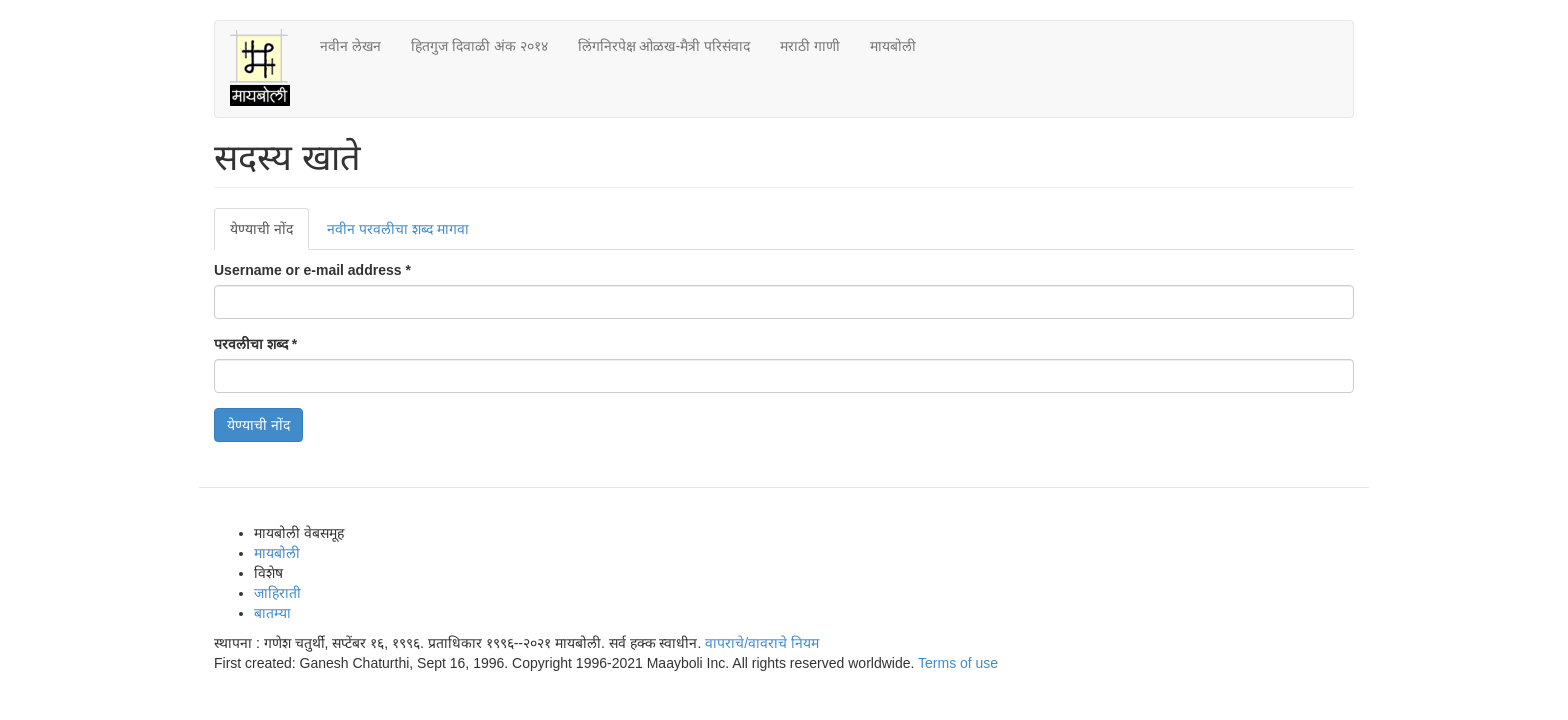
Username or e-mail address (312, 270)
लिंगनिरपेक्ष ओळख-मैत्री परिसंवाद (664, 46)
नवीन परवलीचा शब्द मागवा (398, 229)
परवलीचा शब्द (255, 344)
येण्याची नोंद (269, 234)
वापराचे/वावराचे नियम (762, 643)
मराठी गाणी (810, 46)
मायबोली (893, 46)
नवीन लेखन (350, 46)
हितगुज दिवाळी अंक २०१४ (479, 46)
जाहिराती (277, 593)
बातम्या (272, 613)
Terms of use (958, 663)
